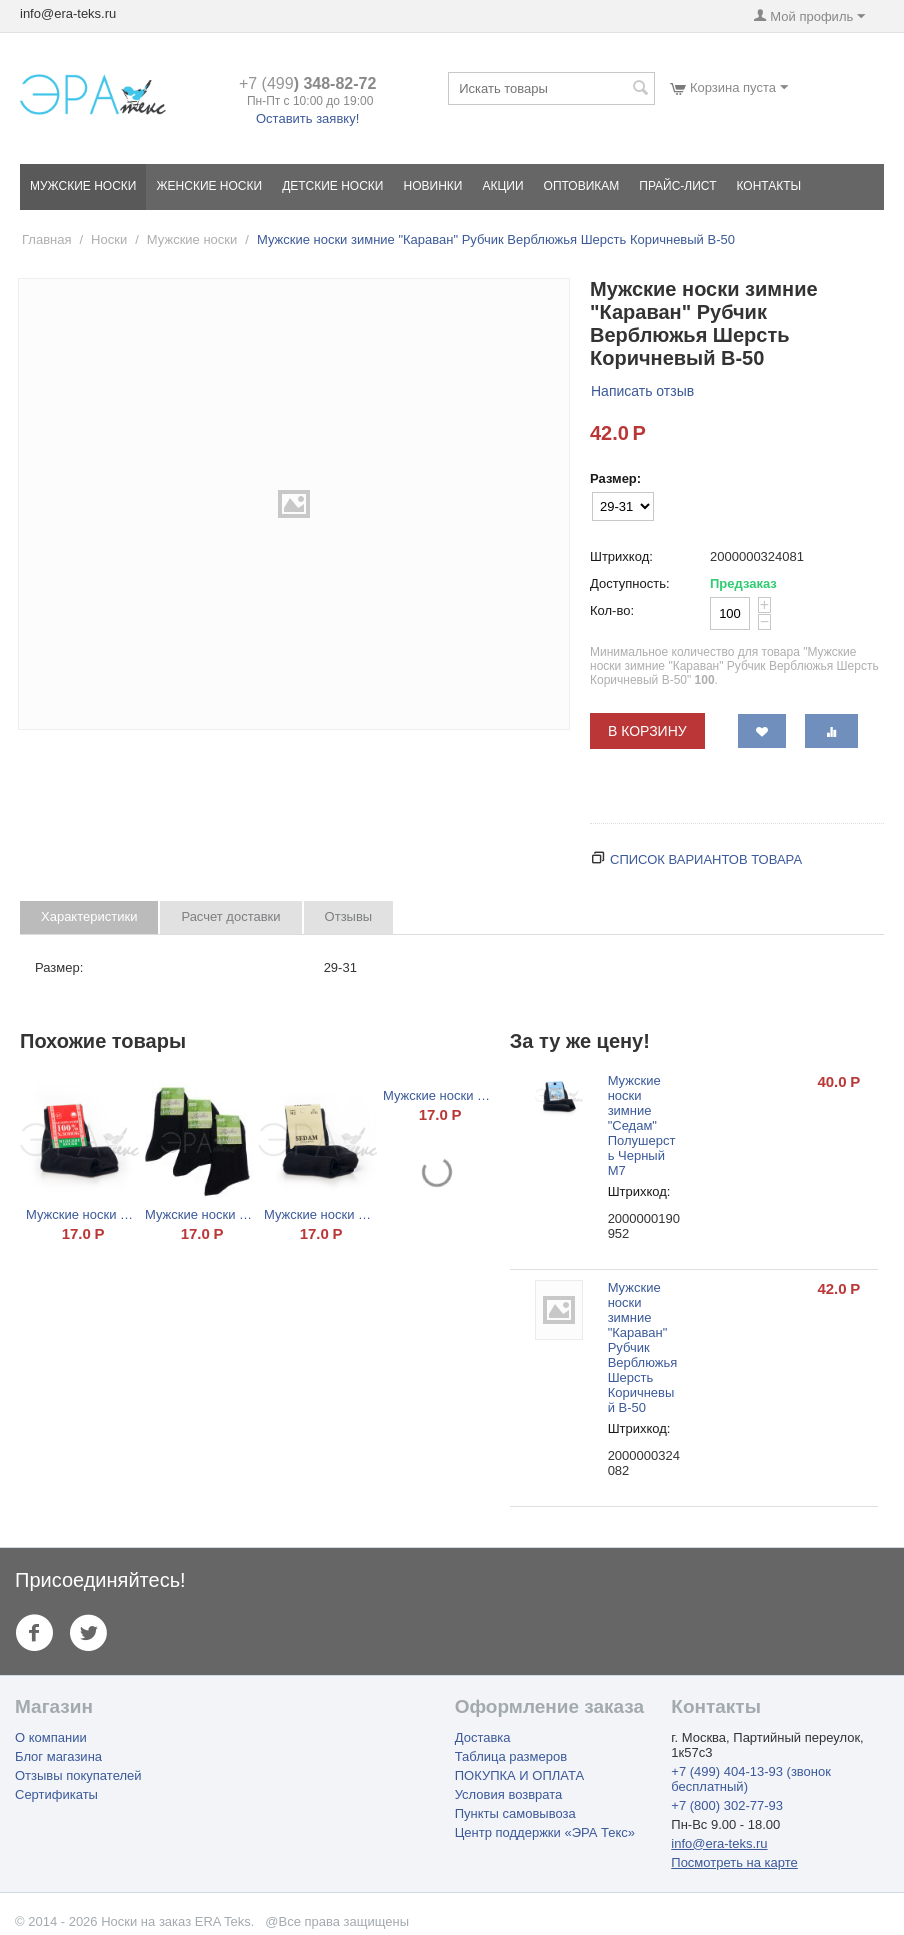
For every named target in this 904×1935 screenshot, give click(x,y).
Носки (109, 239)
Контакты (768, 186)
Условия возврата (509, 1794)
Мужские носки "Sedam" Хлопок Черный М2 (317, 1214)
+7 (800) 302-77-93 (727, 1805)
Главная (46, 239)
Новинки (433, 186)
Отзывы (349, 916)
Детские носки (332, 186)
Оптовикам (582, 186)
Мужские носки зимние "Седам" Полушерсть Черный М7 (642, 1125)
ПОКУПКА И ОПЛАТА (519, 1775)
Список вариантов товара (706, 859)
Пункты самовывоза (515, 1813)
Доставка (483, 1737)
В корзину (647, 731)
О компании (51, 1737)
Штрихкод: (621, 556)
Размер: (615, 478)
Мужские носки (83, 186)
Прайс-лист (677, 186)
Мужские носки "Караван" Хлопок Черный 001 (436, 1095)
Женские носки (209, 186)
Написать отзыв (642, 391)
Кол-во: (612, 610)
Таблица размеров (511, 1756)
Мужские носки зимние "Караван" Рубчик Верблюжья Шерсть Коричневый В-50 (643, 1347)
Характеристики (89, 916)
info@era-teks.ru (719, 1843)
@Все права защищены (337, 1921)
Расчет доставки (230, 916)
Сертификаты (56, 1794)
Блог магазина (58, 1756)
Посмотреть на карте (734, 1862)
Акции (502, 186)
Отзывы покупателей (78, 1775)
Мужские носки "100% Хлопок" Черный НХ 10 (79, 1214)
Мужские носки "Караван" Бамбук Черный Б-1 (198, 1214)
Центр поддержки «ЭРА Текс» (545, 1832)
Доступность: (630, 583)
